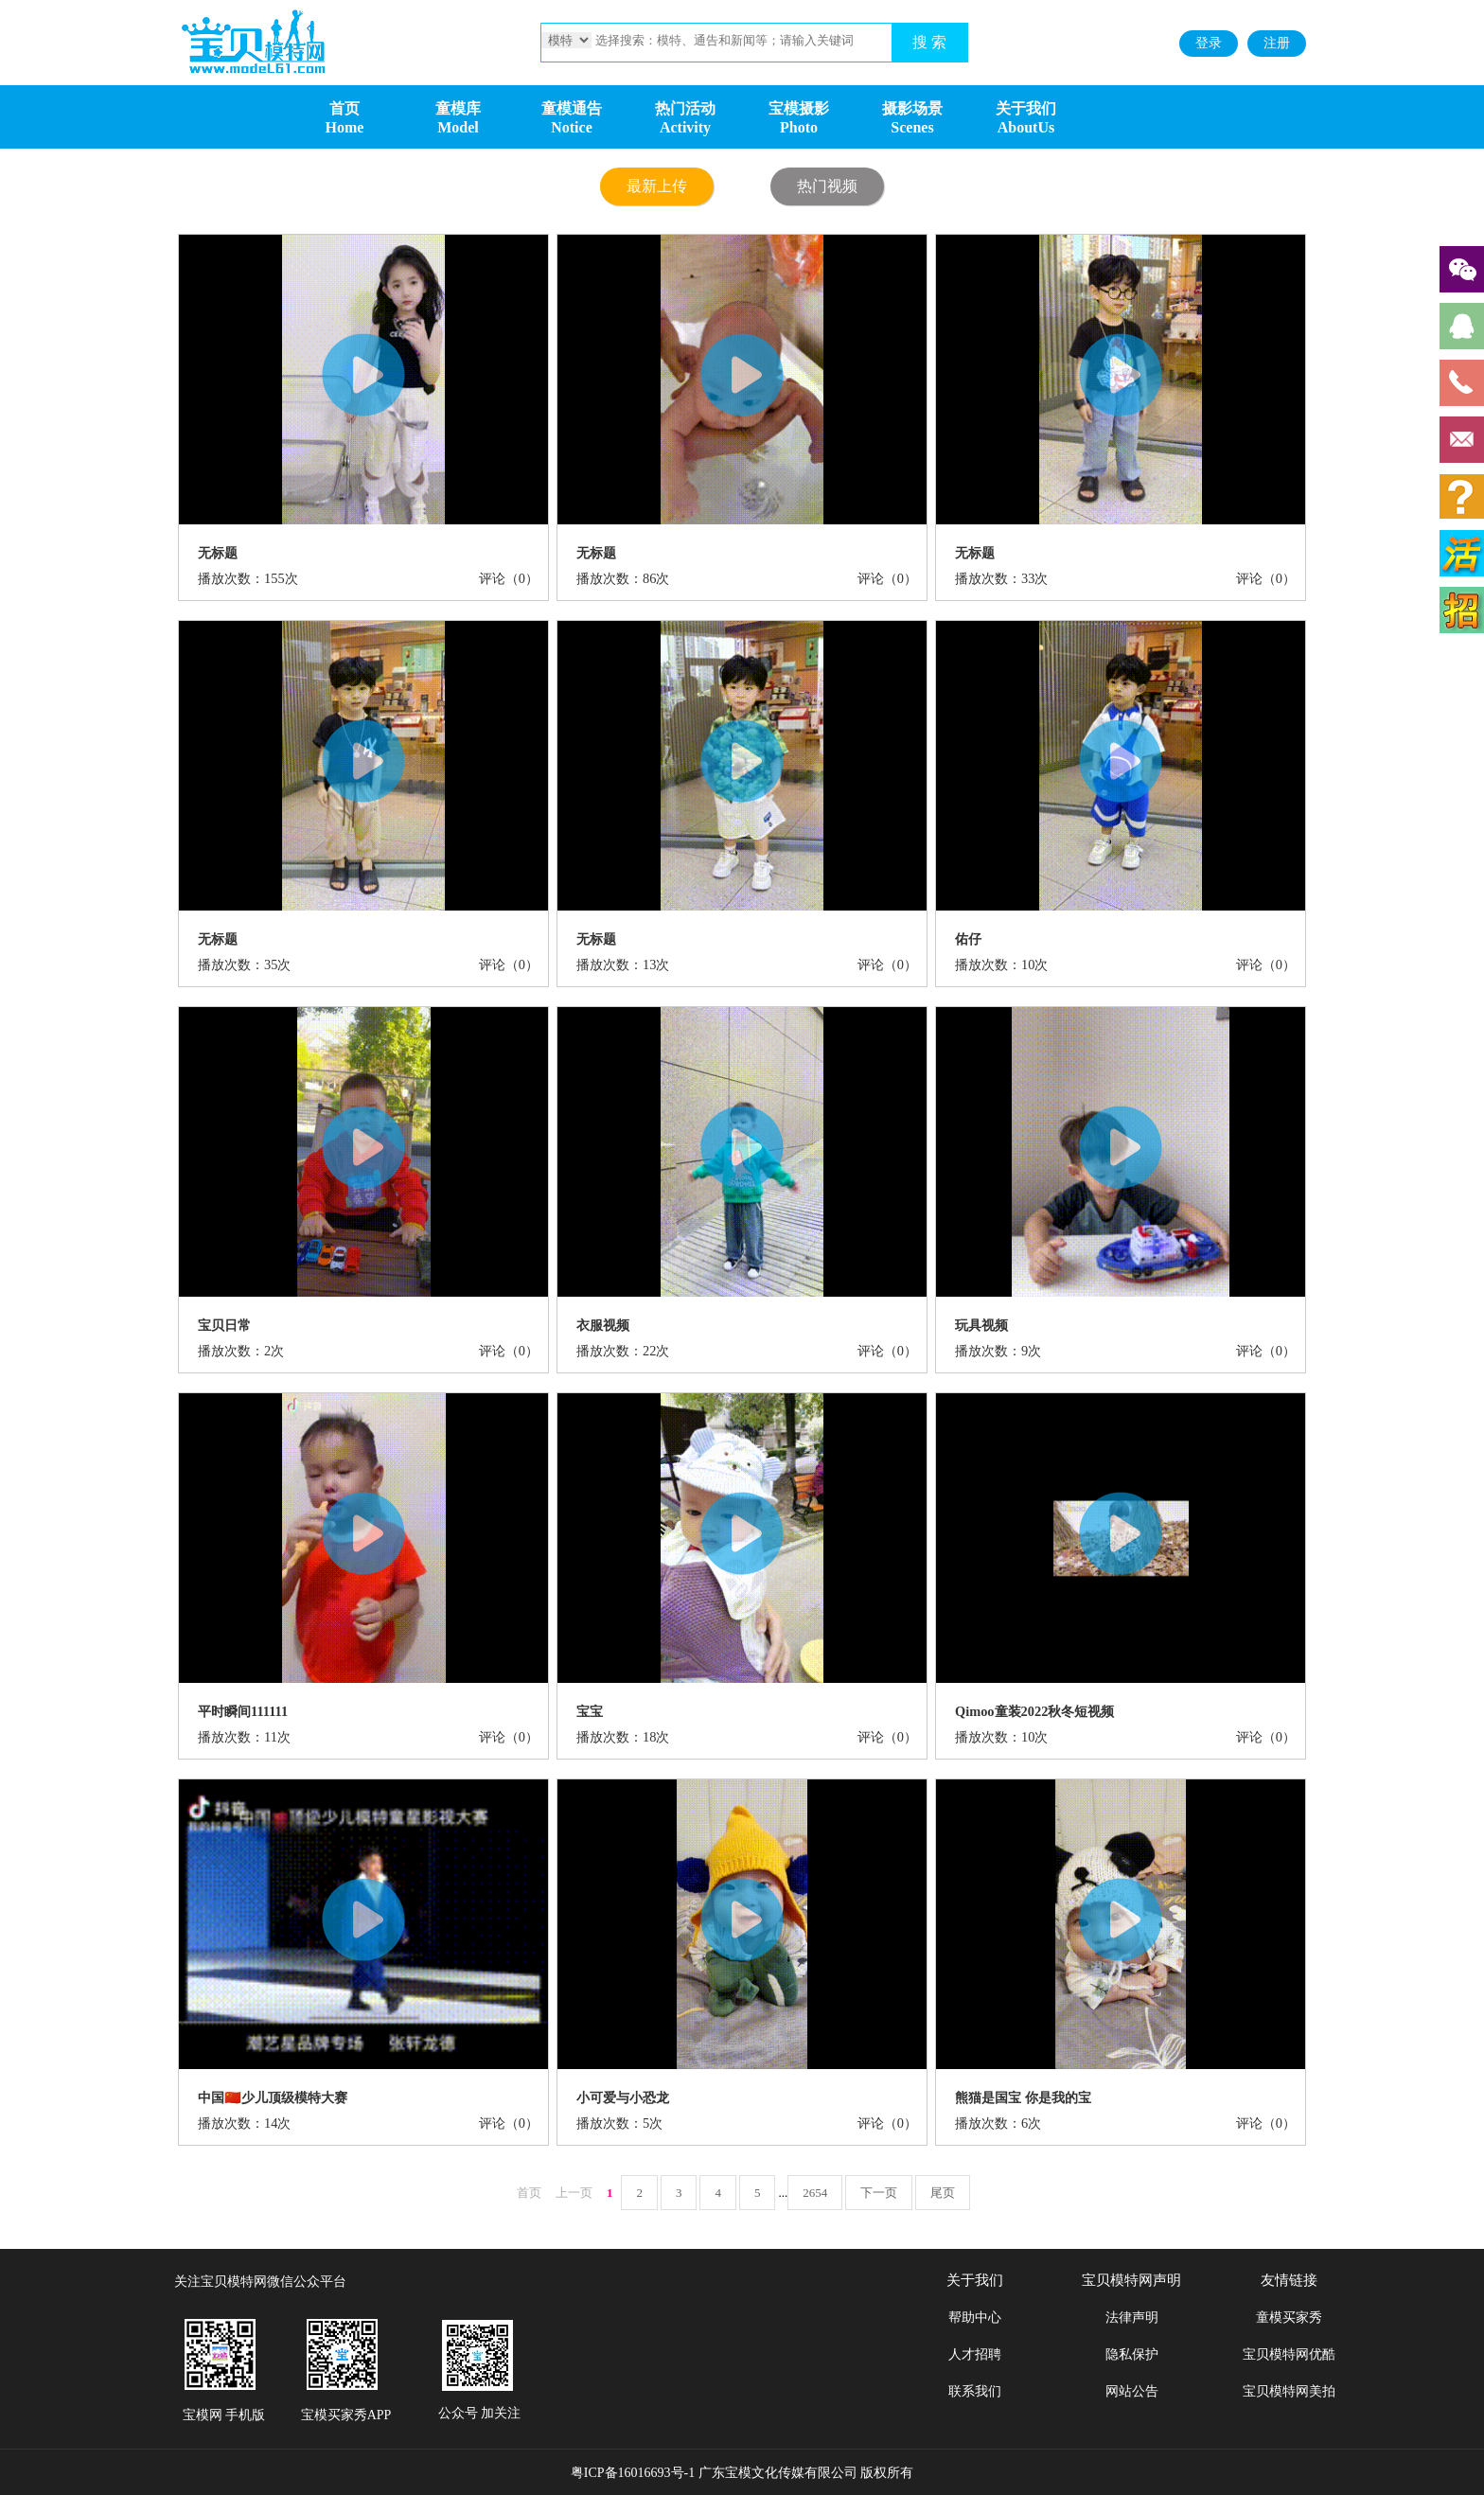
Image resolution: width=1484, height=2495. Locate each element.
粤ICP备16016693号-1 (633, 2473)
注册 (1276, 43)
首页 (344, 108)
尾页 (942, 2192)
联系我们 (974, 2391)
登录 (1208, 43)
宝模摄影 (798, 108)
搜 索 (929, 42)
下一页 (878, 2192)
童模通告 (571, 108)
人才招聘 (974, 2354)
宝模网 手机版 (224, 2415)
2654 (815, 2192)
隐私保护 (1131, 2354)
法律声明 (1131, 2317)
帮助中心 (974, 2317)
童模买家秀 (1289, 2317)
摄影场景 (912, 108)
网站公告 (1131, 2391)
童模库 (458, 108)
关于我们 (1026, 108)
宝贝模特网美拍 (1289, 2391)
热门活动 (685, 108)
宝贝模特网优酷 (1289, 2354)
